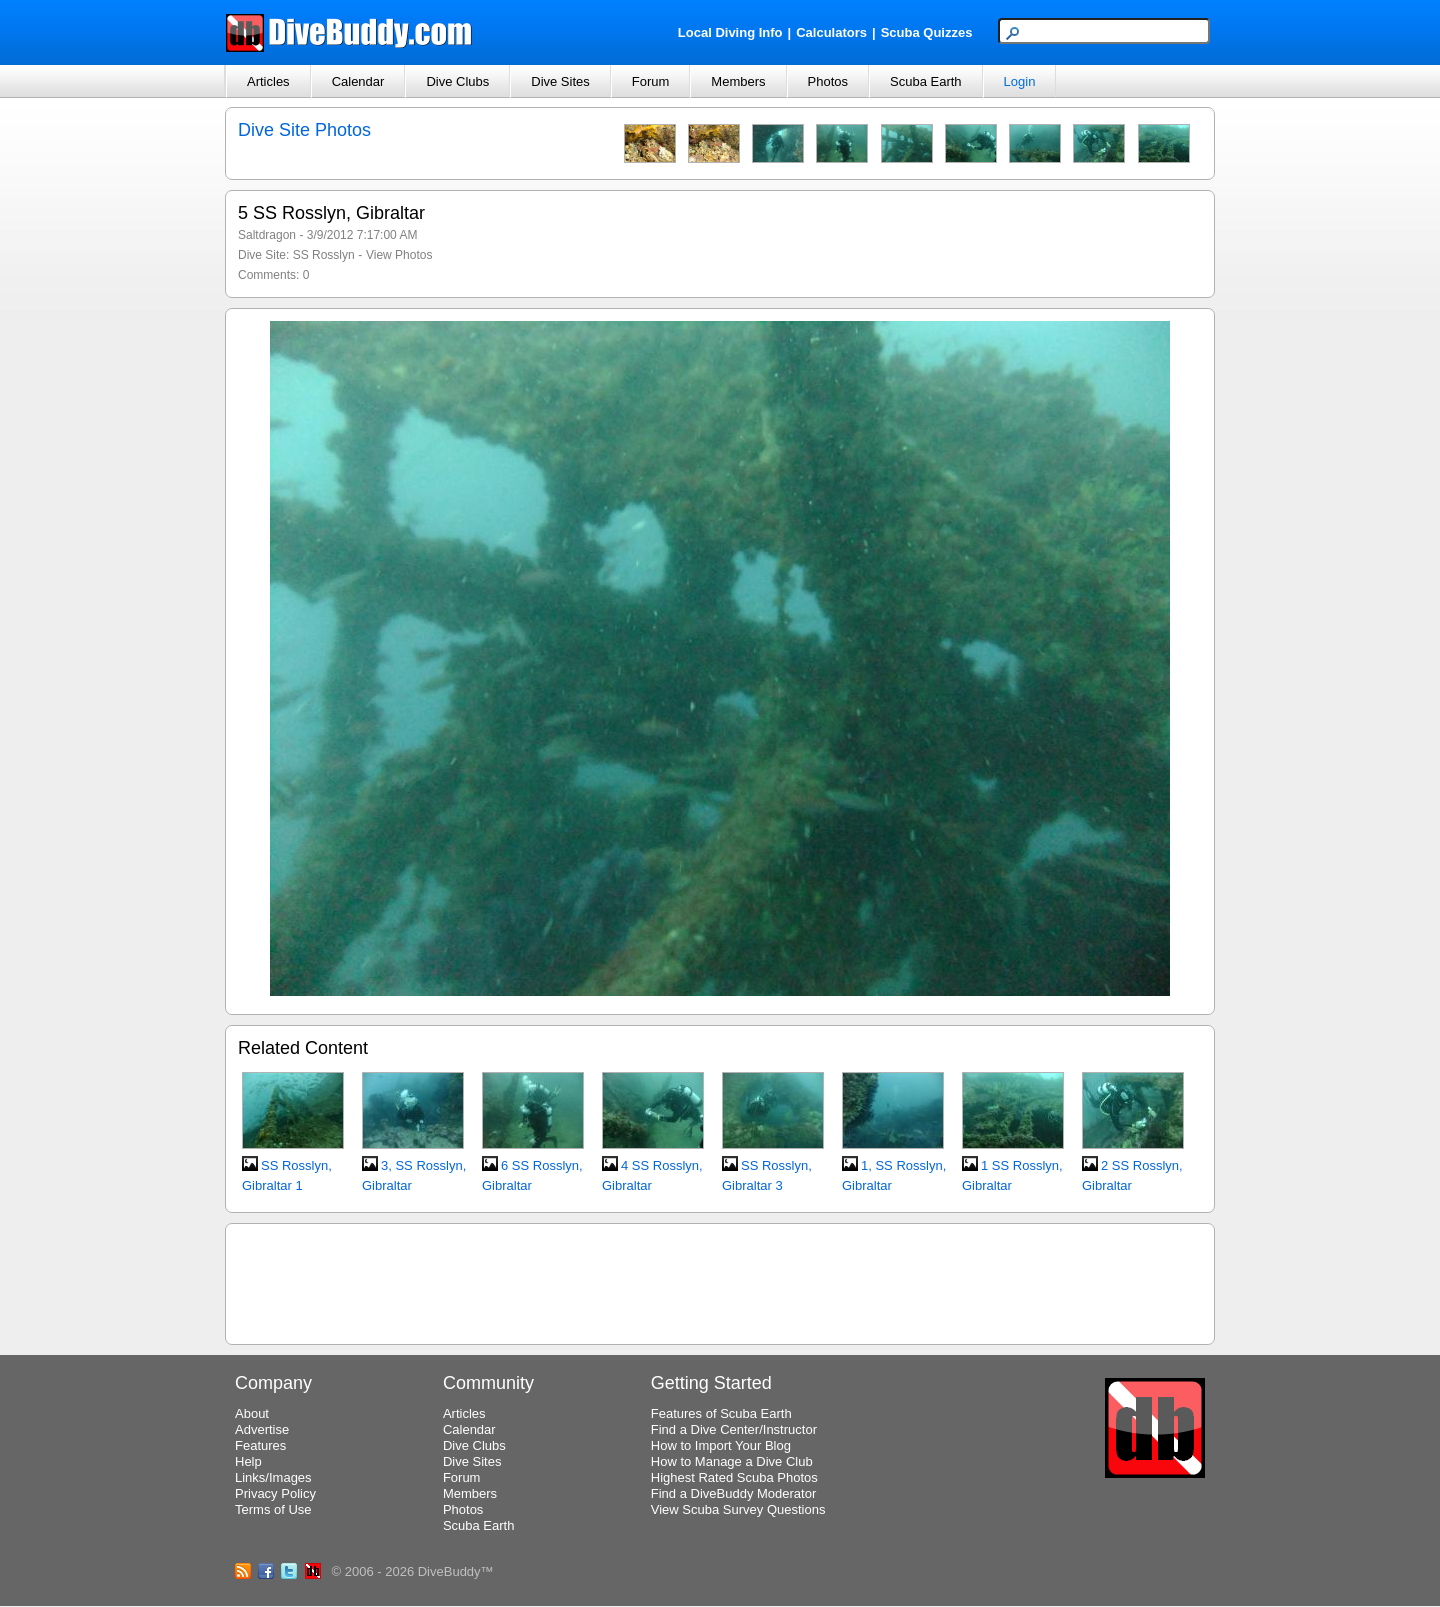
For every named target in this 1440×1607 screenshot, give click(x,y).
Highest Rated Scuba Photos (734, 1477)
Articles (268, 81)
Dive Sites (560, 81)
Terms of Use (273, 1509)
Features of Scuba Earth (721, 1413)
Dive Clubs (457, 81)
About (252, 1413)
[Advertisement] (720, 1281)
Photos (828, 81)
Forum (651, 81)
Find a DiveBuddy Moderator (733, 1493)
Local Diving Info (730, 32)
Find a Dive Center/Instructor (734, 1429)
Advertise (262, 1429)
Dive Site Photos (304, 130)
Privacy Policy (275, 1493)
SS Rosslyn (324, 255)
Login (1020, 81)
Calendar (358, 81)
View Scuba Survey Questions (738, 1509)
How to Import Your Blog (721, 1445)
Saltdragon (267, 235)
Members (738, 81)
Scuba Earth (926, 81)
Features (260, 1445)
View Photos (399, 255)
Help (248, 1461)
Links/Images (273, 1477)
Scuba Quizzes (927, 32)
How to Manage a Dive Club (732, 1461)
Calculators (831, 32)
